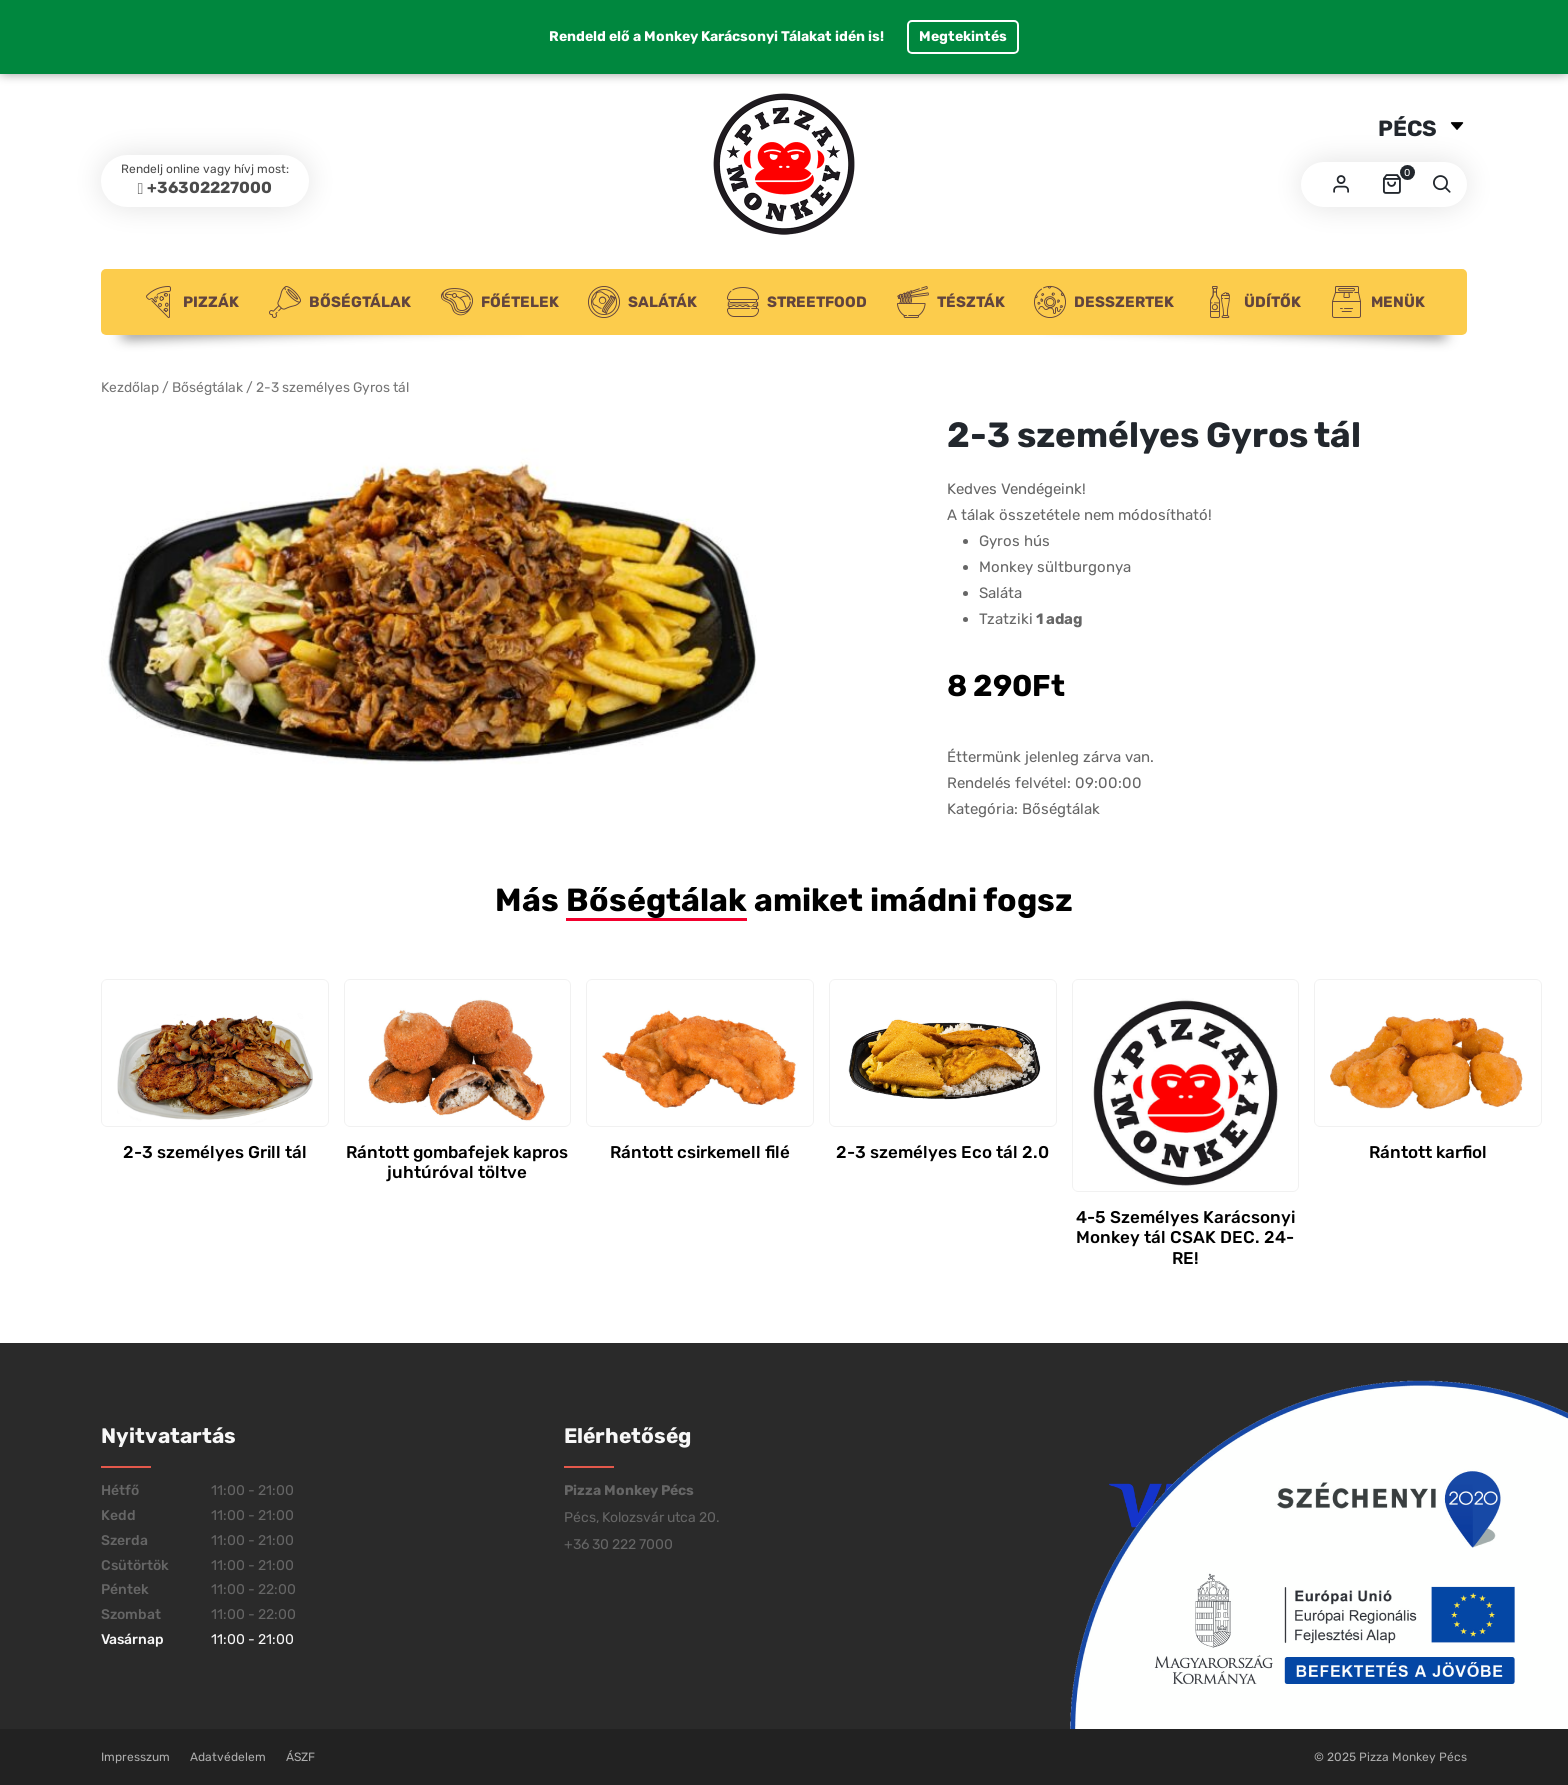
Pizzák (191, 302)
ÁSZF (300, 1757)
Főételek (500, 302)
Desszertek (1104, 302)
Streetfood (797, 302)
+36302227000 (209, 187)
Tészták (951, 302)
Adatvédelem (228, 1757)
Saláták (642, 302)
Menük (1378, 302)
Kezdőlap (130, 387)
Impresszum (135, 1757)
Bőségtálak (340, 302)
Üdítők (1252, 302)
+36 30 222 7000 (618, 1544)
